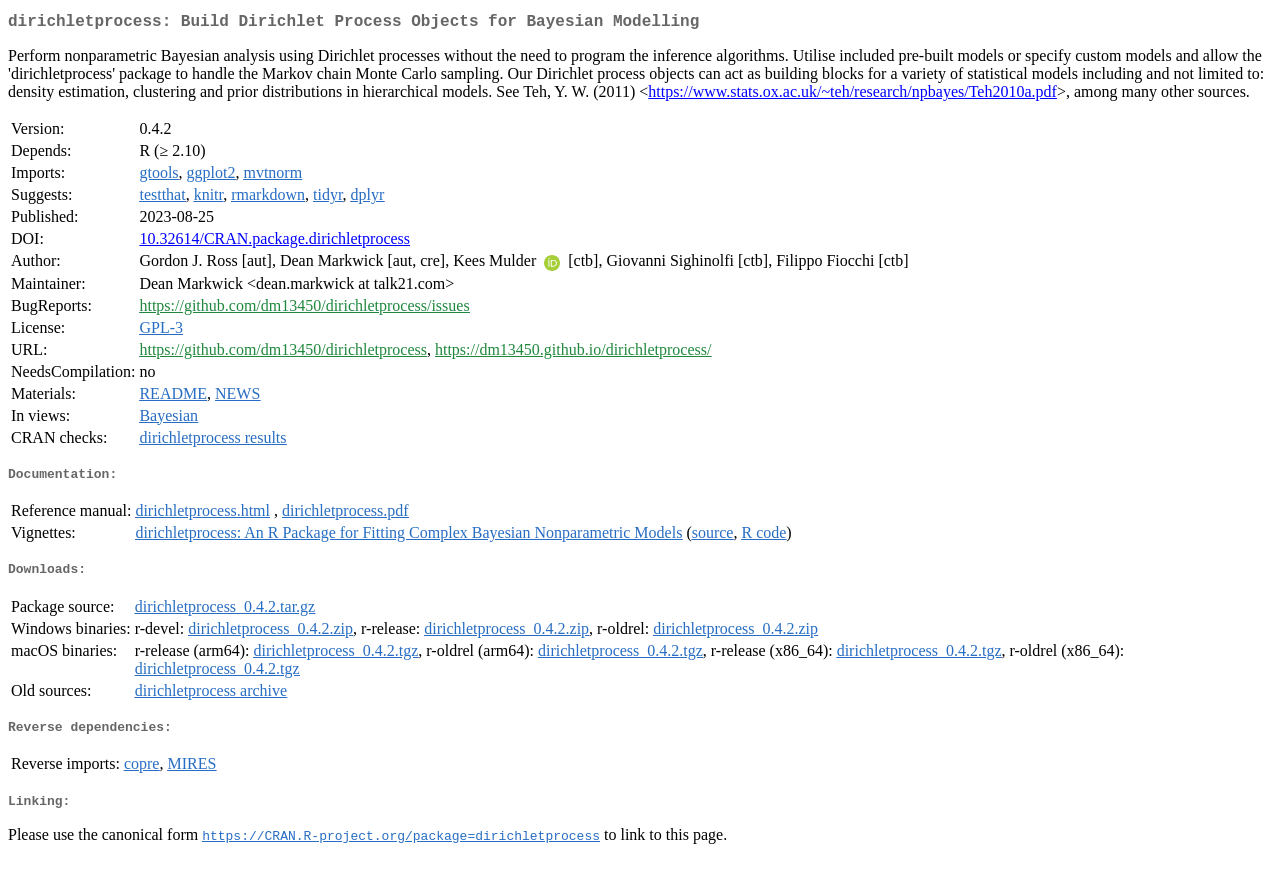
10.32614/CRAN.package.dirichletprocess (274, 242)
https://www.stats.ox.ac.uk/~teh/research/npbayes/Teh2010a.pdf (852, 95)
